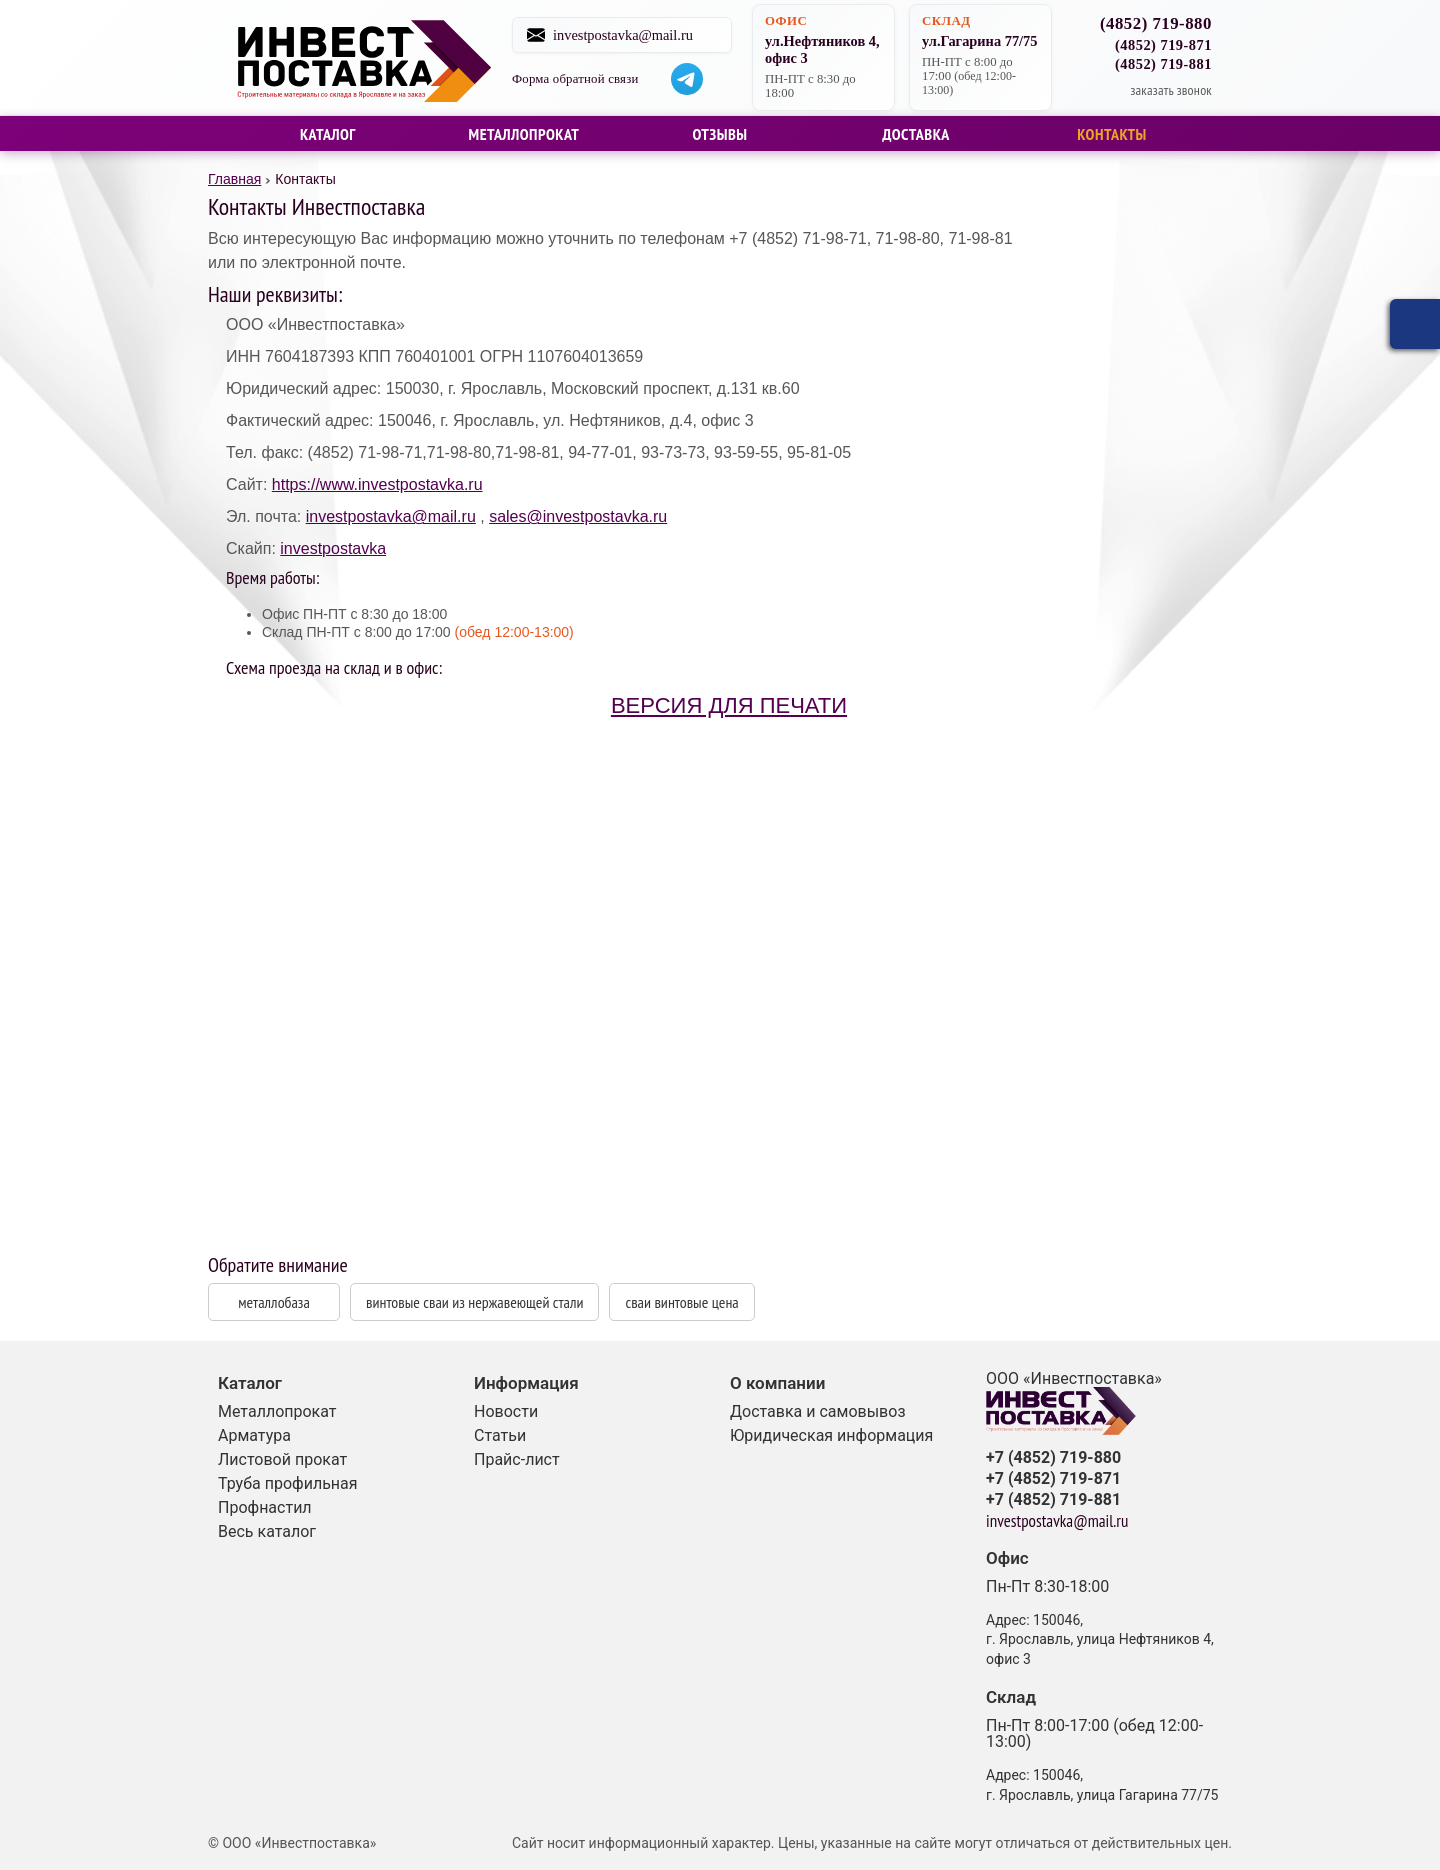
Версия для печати (729, 706)
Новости (506, 1411)
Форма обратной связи (581, 79)
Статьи (500, 1435)
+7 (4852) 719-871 (1053, 1479)
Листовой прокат (282, 1459)
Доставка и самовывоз (818, 1411)
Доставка (916, 134)
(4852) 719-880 (1156, 24)
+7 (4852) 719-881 (1053, 1500)
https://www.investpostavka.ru (377, 484)
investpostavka (333, 548)
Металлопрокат (524, 134)
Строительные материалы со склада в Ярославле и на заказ (363, 58)
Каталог (328, 134)
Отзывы (719, 134)
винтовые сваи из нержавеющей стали (474, 1302)
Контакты (1112, 134)
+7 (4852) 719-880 (1053, 1458)
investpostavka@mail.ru (629, 35)
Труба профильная (288, 1483)
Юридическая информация (831, 1435)
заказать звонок (1171, 90)
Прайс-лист (517, 1459)
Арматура (254, 1435)
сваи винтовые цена (681, 1302)
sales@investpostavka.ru (578, 516)
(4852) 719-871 (1163, 45)
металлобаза (274, 1302)
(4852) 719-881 (1163, 64)
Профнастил (265, 1507)
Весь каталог (267, 1531)
